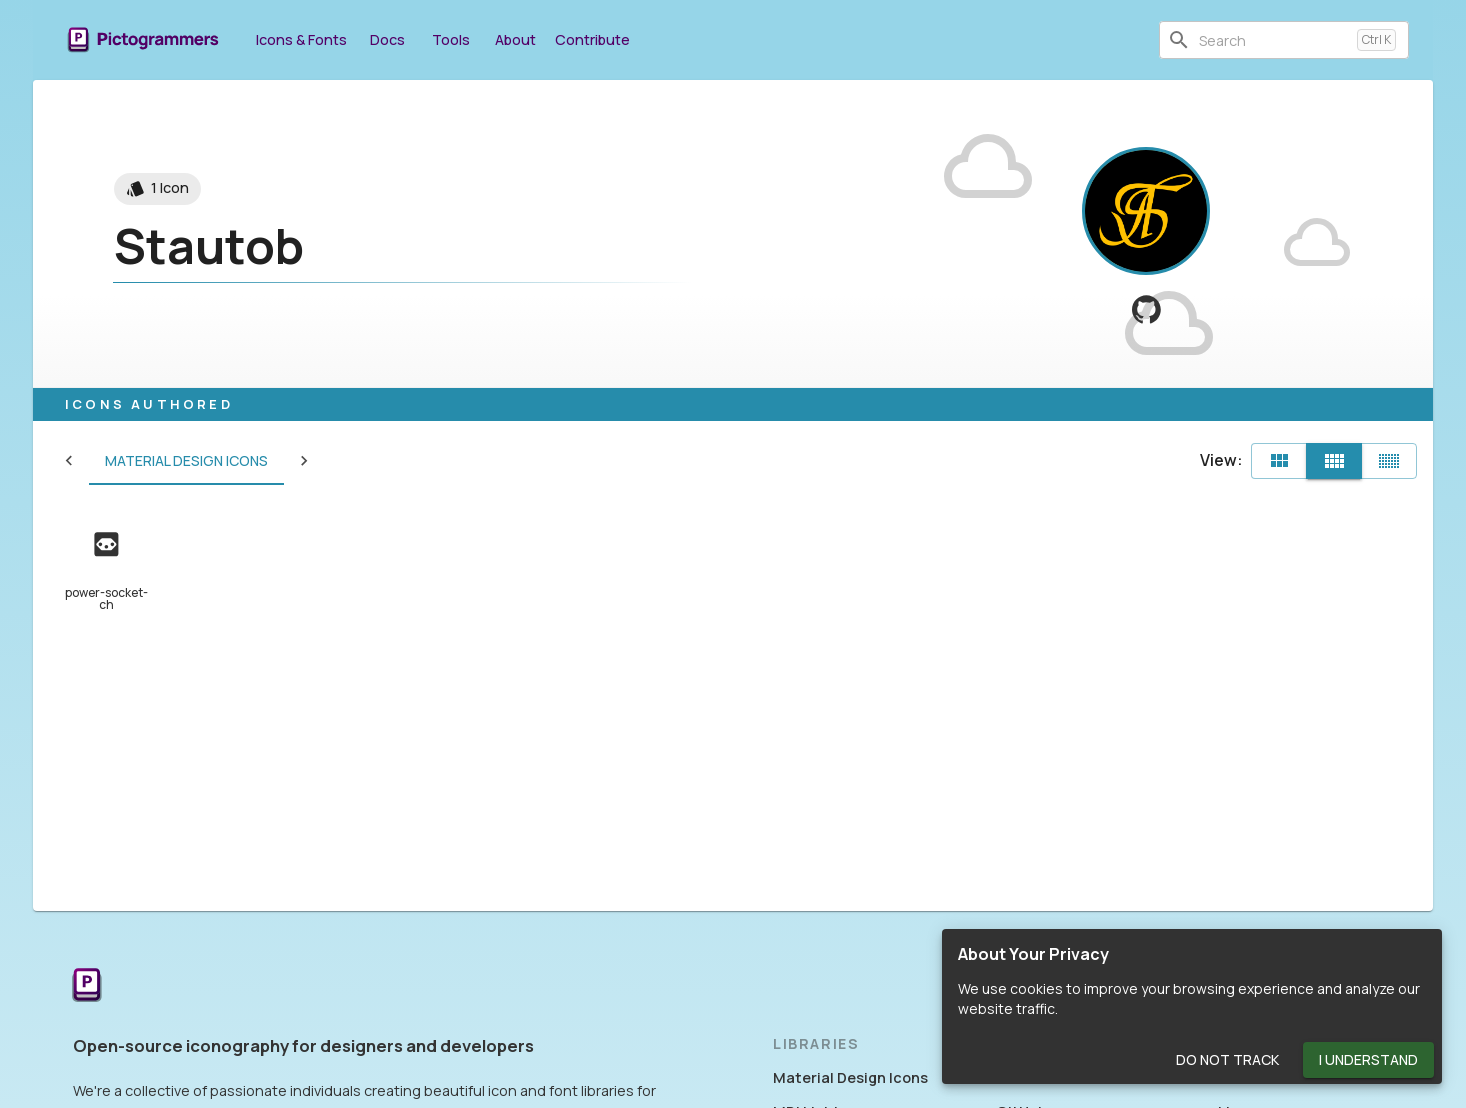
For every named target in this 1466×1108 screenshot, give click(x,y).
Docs (387, 39)
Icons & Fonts (301, 39)
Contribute (592, 39)
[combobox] (1274, 40)
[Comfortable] (1334, 461)
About (515, 39)
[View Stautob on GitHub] (1146, 309)
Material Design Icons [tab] (146, 461)
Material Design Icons (850, 1077)
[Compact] (1389, 461)
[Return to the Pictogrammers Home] (87, 986)
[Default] (1279, 461)
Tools (451, 39)
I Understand (1368, 1060)
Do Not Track (1227, 1060)
